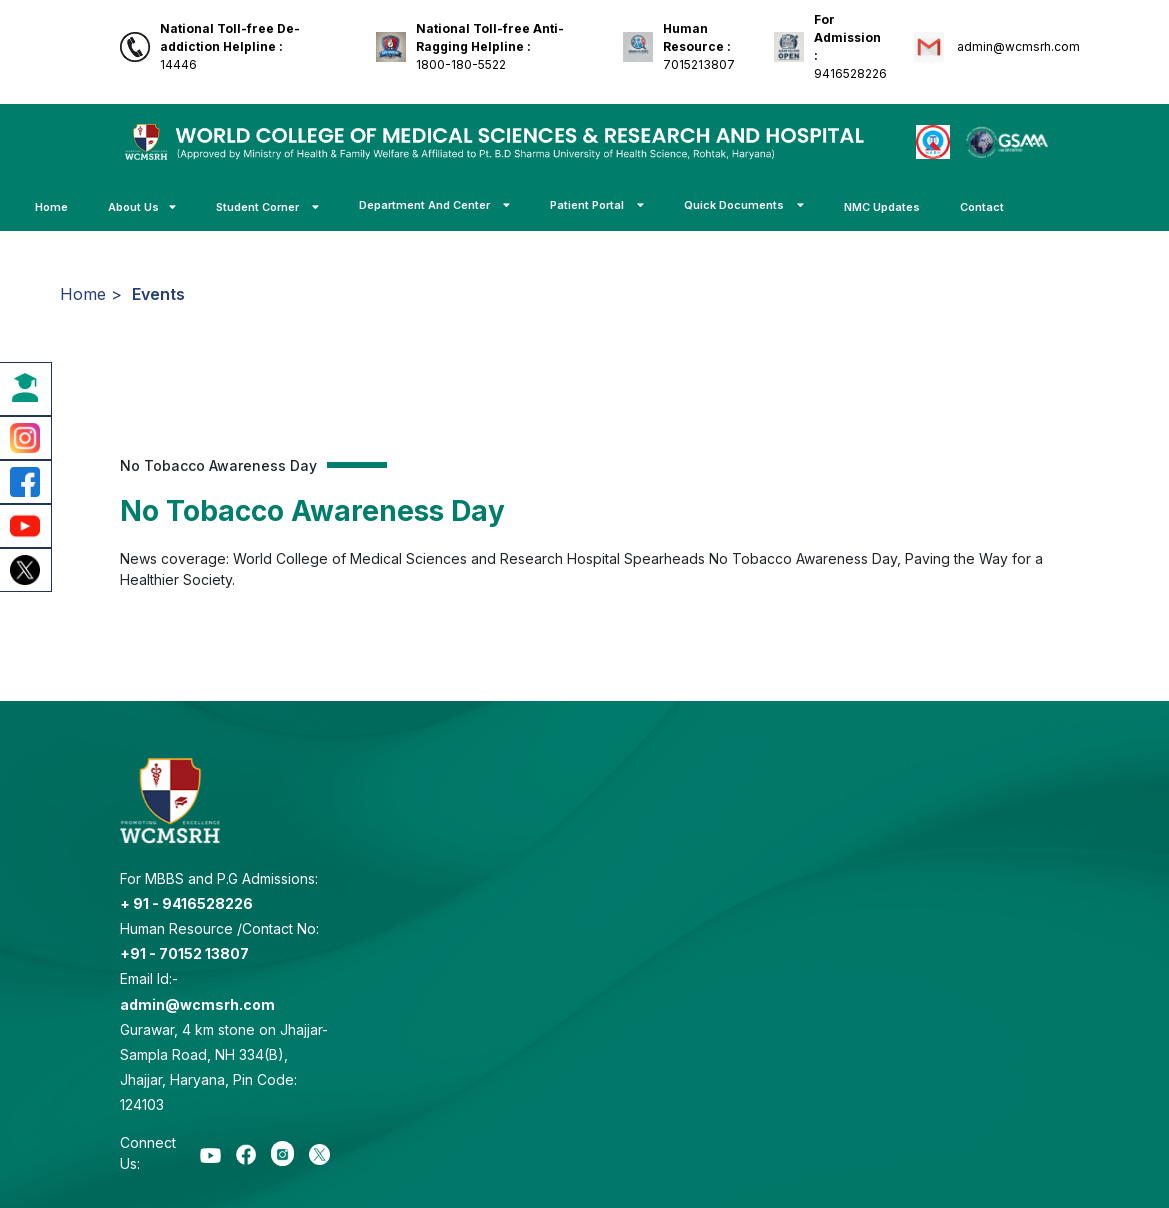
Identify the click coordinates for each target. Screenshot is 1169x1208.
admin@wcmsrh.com (1017, 46)
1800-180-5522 (490, 46)
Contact (982, 207)
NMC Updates (882, 207)
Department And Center (434, 205)
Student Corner (267, 207)
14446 (230, 46)
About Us (142, 207)
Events (158, 294)
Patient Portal (597, 205)
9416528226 (850, 46)
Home (51, 207)
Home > (91, 294)
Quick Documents (744, 205)
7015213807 (699, 46)
